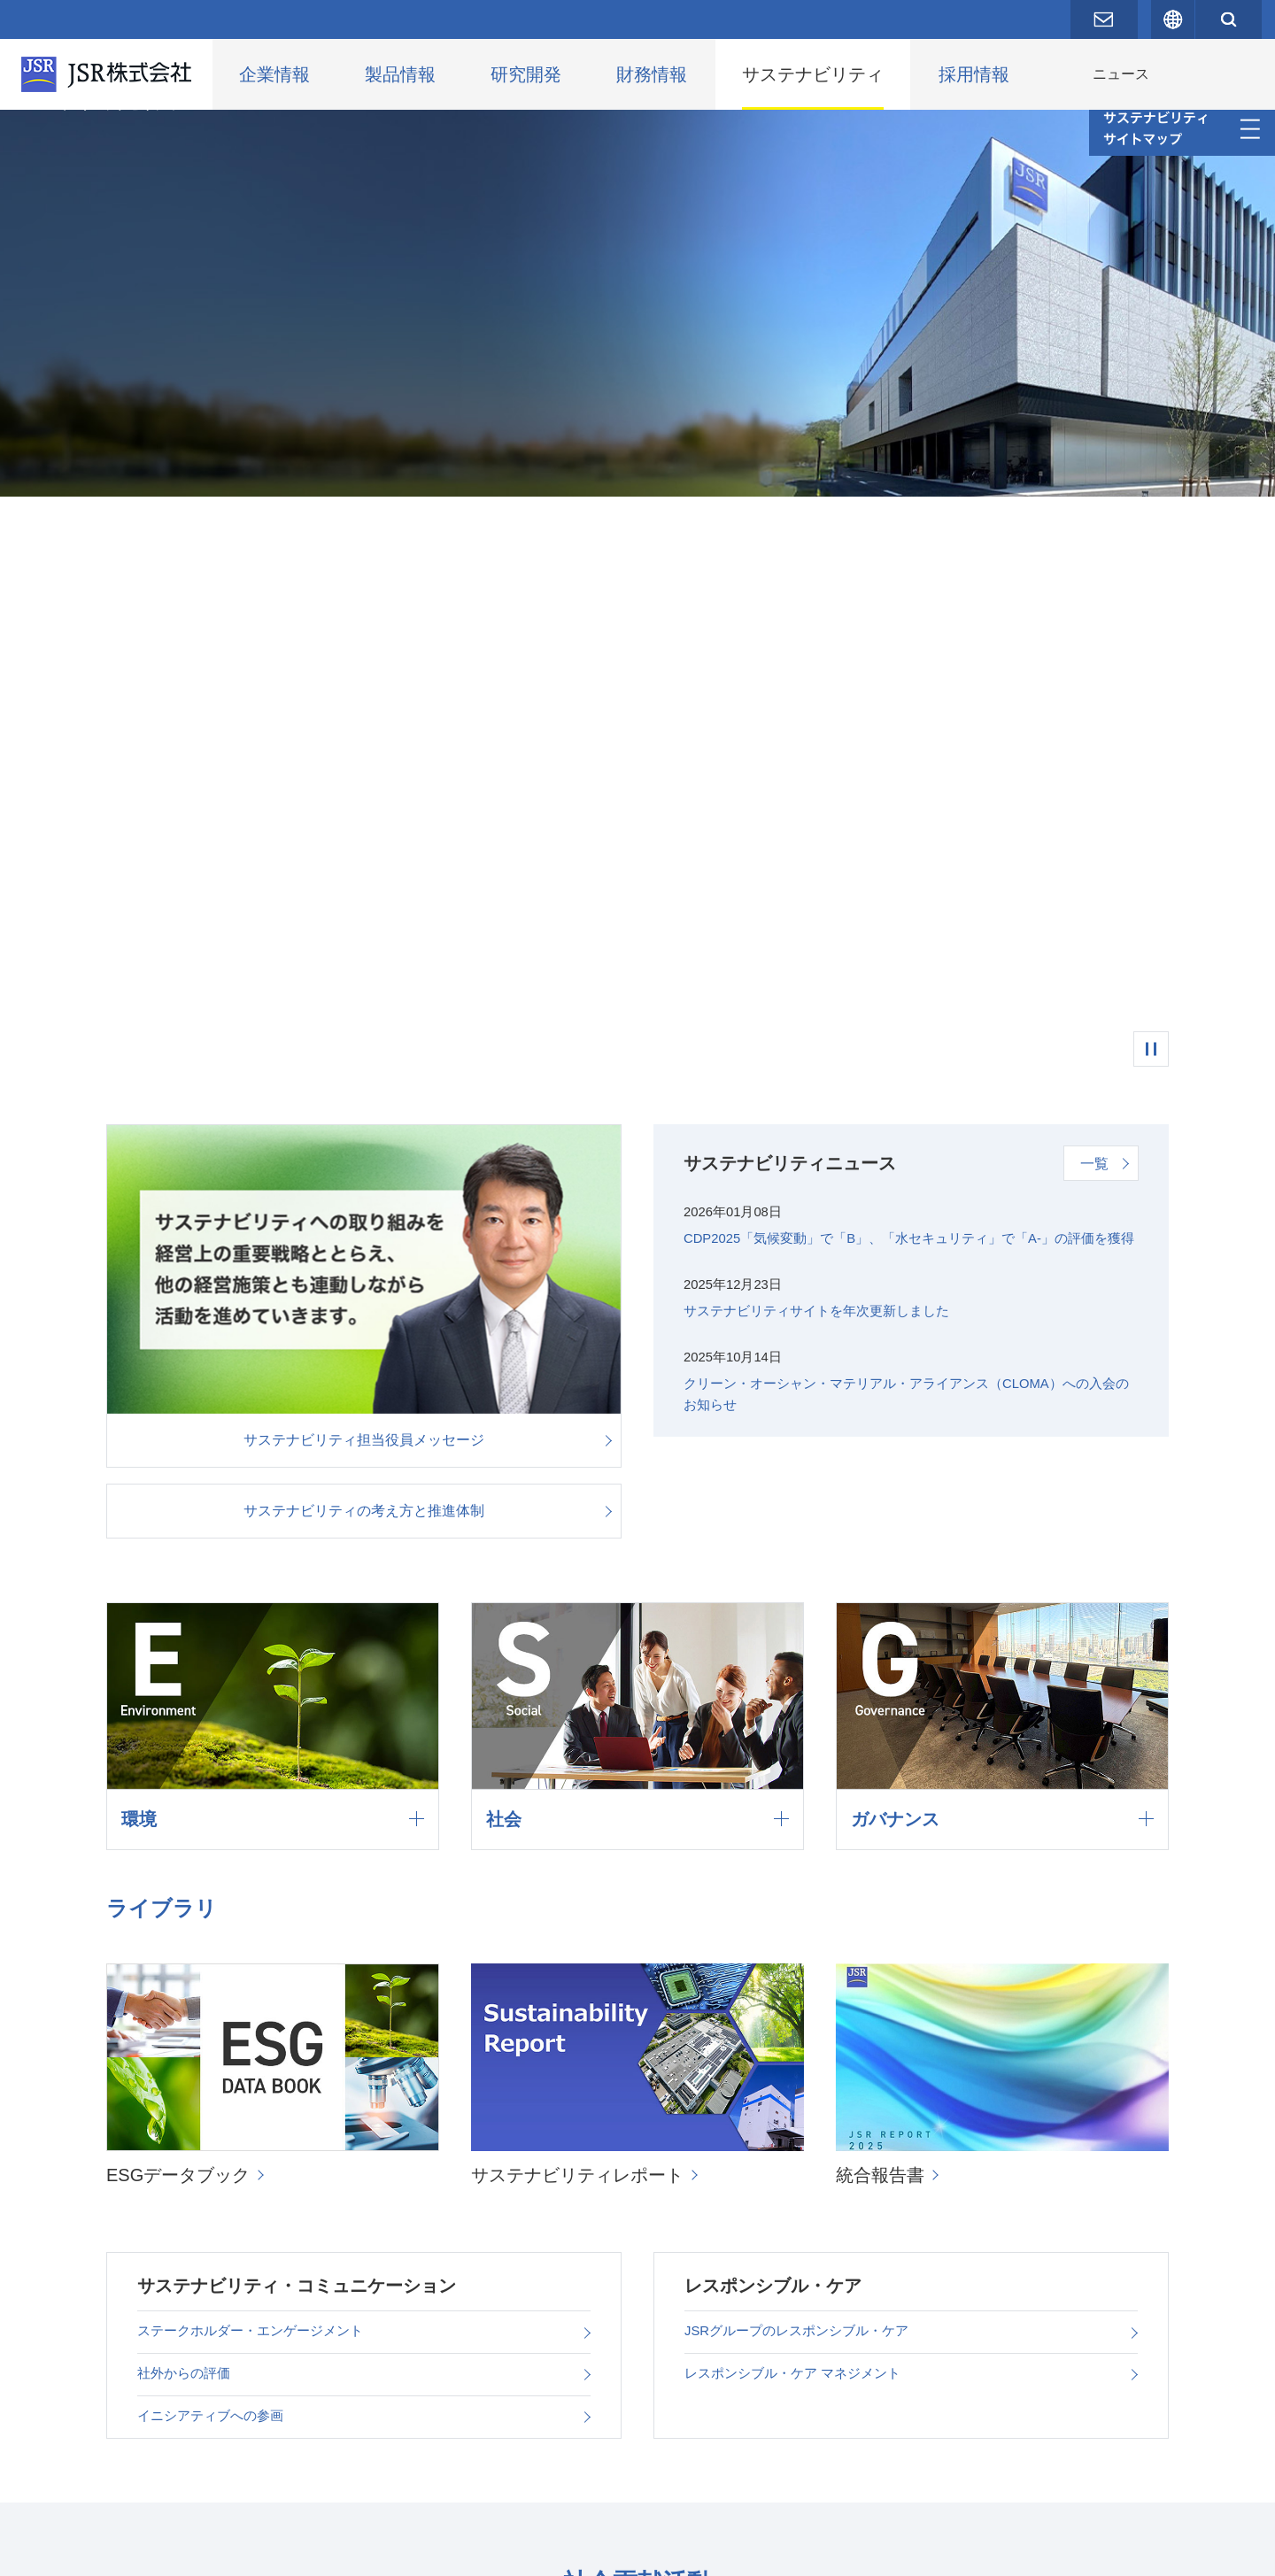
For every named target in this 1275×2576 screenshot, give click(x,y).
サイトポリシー (358, 2549)
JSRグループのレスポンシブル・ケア (803, 1745)
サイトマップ (471, 2549)
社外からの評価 (186, 1793)
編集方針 (485, 2474)
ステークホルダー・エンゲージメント (257, 1745)
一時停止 (1151, 485)
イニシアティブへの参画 (215, 1840)
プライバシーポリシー (221, 2549)
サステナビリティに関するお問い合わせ (687, 2474)
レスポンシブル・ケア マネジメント (799, 1793)
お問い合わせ (90, 2549)
